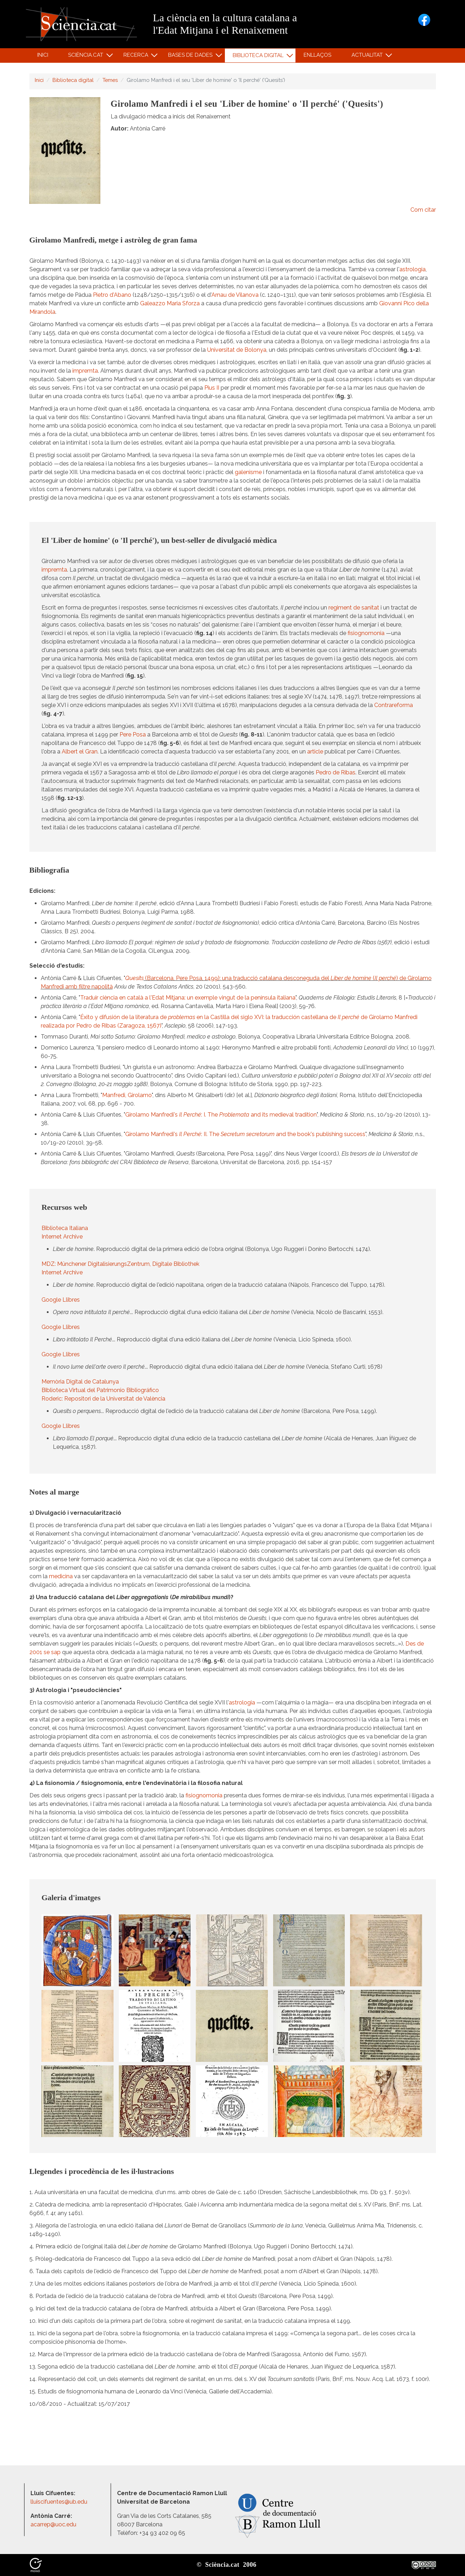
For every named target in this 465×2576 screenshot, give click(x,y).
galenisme (248, 472)
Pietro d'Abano (112, 294)
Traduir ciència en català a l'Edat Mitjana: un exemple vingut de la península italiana (187, 997)
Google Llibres (60, 1299)
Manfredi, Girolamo (127, 1095)
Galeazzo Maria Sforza (170, 303)
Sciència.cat (87, 56)
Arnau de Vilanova (235, 294)
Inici (42, 55)
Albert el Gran (80, 751)
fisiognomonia (366, 633)
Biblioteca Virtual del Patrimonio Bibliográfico (100, 1390)
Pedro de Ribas (335, 772)
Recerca (136, 56)
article (315, 751)
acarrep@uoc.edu (53, 2524)
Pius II (211, 387)
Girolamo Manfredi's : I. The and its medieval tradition (221, 1114)
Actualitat (368, 56)
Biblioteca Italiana (64, 1228)
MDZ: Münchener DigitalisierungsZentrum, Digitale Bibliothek (120, 1264)
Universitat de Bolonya (236, 349)
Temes (110, 80)
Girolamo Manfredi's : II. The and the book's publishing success (245, 1134)
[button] (77, 1950)
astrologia (412, 269)
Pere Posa (133, 734)
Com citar (423, 209)
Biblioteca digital (259, 57)
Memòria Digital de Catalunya (80, 1381)
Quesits (134, 978)
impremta (85, 370)
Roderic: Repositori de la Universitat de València (103, 1398)
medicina (61, 1576)
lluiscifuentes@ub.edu (60, 2501)
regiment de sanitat (353, 607)
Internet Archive (62, 1236)
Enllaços (317, 55)
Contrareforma (393, 705)
